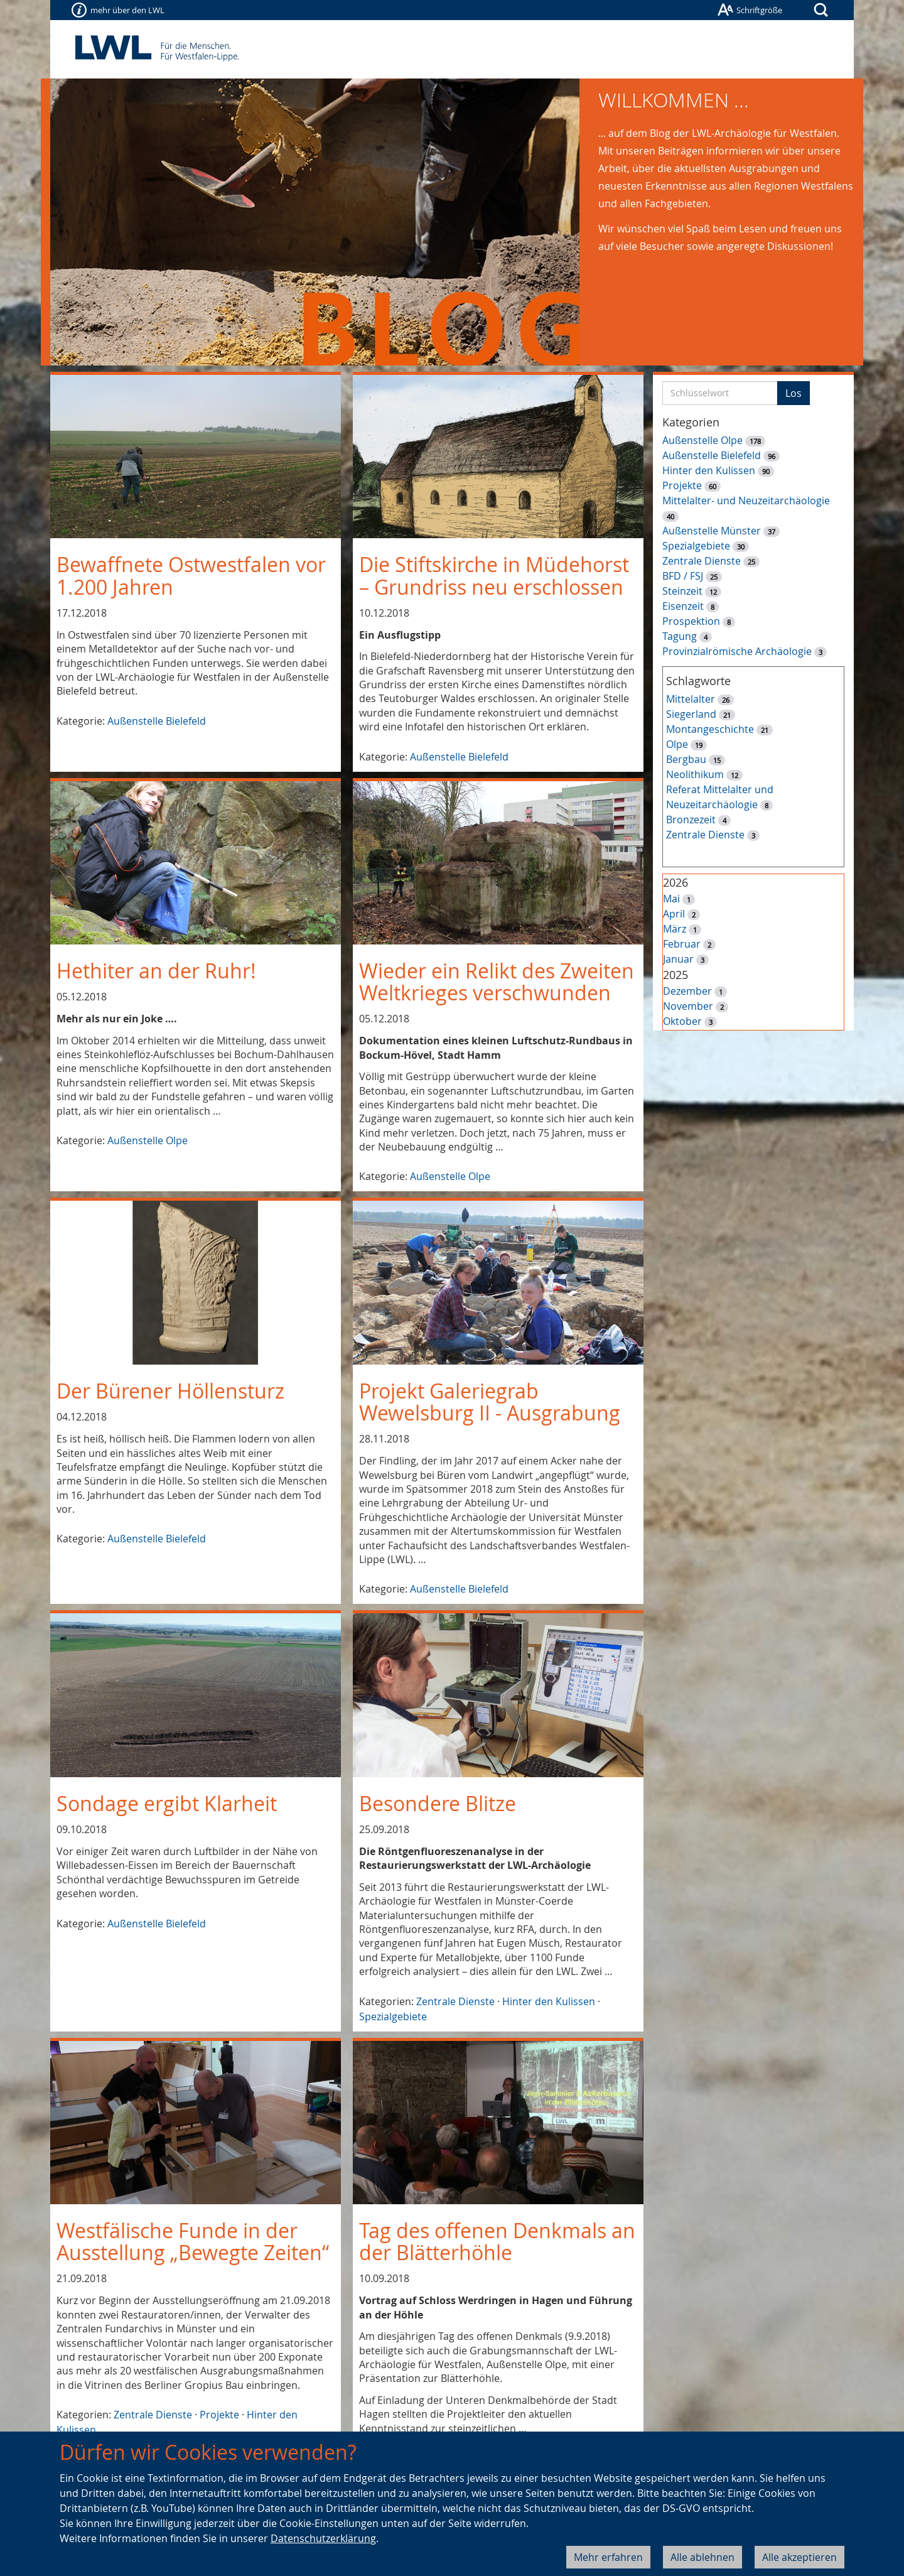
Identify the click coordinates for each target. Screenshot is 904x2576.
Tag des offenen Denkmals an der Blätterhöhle (497, 2241)
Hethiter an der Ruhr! (156, 970)
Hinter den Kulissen (548, 2001)
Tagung (679, 636)
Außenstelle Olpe (147, 1140)
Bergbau (686, 759)
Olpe (677, 744)
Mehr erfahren (608, 2557)
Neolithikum (695, 774)
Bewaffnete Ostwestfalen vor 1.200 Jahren (191, 575)
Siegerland (691, 714)
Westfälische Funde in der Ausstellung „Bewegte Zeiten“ (192, 2241)
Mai (671, 899)
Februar (682, 944)
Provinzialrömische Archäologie (737, 651)
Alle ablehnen (702, 2557)
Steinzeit (682, 591)
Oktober (682, 1021)
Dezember (687, 991)
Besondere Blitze (437, 1803)
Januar (678, 959)
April (674, 914)
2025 (675, 974)
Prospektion (691, 621)
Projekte (219, 2415)
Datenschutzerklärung (323, 2538)
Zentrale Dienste (455, 2001)
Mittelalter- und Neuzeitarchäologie (746, 500)
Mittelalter (690, 699)
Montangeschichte (710, 729)
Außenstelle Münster (711, 531)
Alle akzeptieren (799, 2557)
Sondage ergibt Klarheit (166, 1803)
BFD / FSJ (682, 576)
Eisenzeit (683, 606)
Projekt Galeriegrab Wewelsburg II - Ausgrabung (489, 1401)
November (688, 1006)
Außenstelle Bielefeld (156, 721)
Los (793, 393)
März (674, 929)
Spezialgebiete (393, 2016)
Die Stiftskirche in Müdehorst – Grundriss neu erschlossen (494, 575)
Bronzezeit (691, 819)
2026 (675, 882)
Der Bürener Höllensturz (170, 1390)
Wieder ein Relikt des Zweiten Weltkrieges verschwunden (496, 981)
